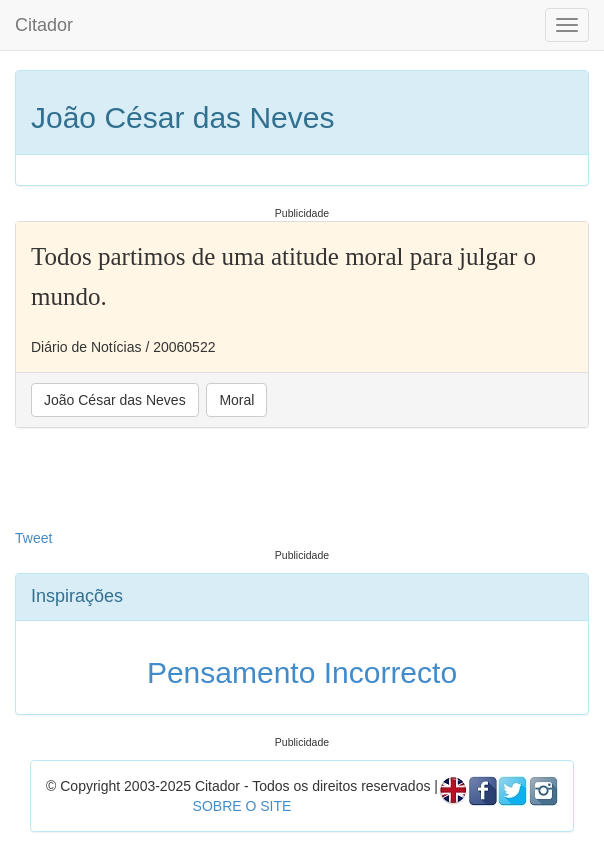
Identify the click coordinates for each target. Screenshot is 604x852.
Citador (44, 25)
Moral (236, 400)
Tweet (33, 538)
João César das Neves (115, 400)
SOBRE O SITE (242, 806)
